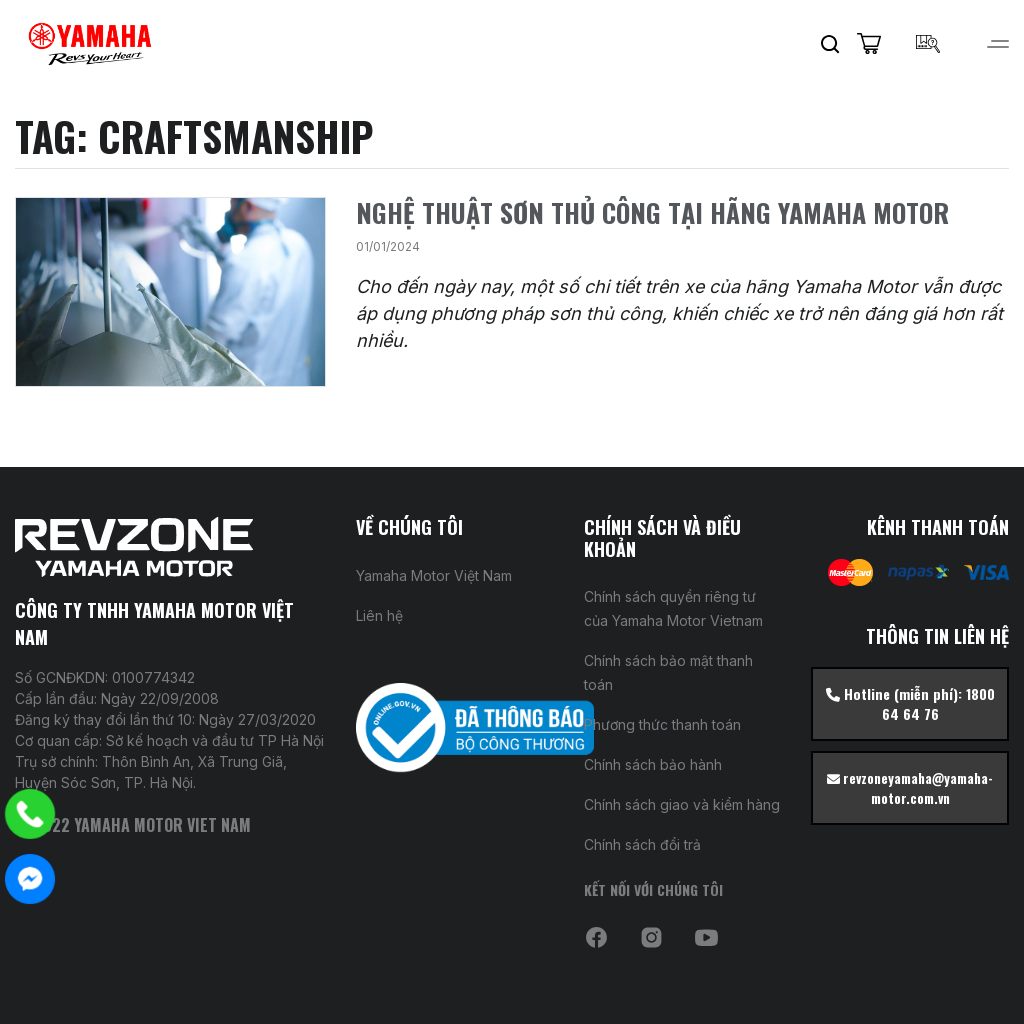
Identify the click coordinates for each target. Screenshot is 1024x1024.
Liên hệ (379, 615)
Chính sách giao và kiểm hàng (682, 804)
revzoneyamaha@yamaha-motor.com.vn (910, 788)
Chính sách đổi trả (642, 844)
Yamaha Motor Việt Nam (434, 575)
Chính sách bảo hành (653, 764)
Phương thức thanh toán (662, 724)
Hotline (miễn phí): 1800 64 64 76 (910, 703)
